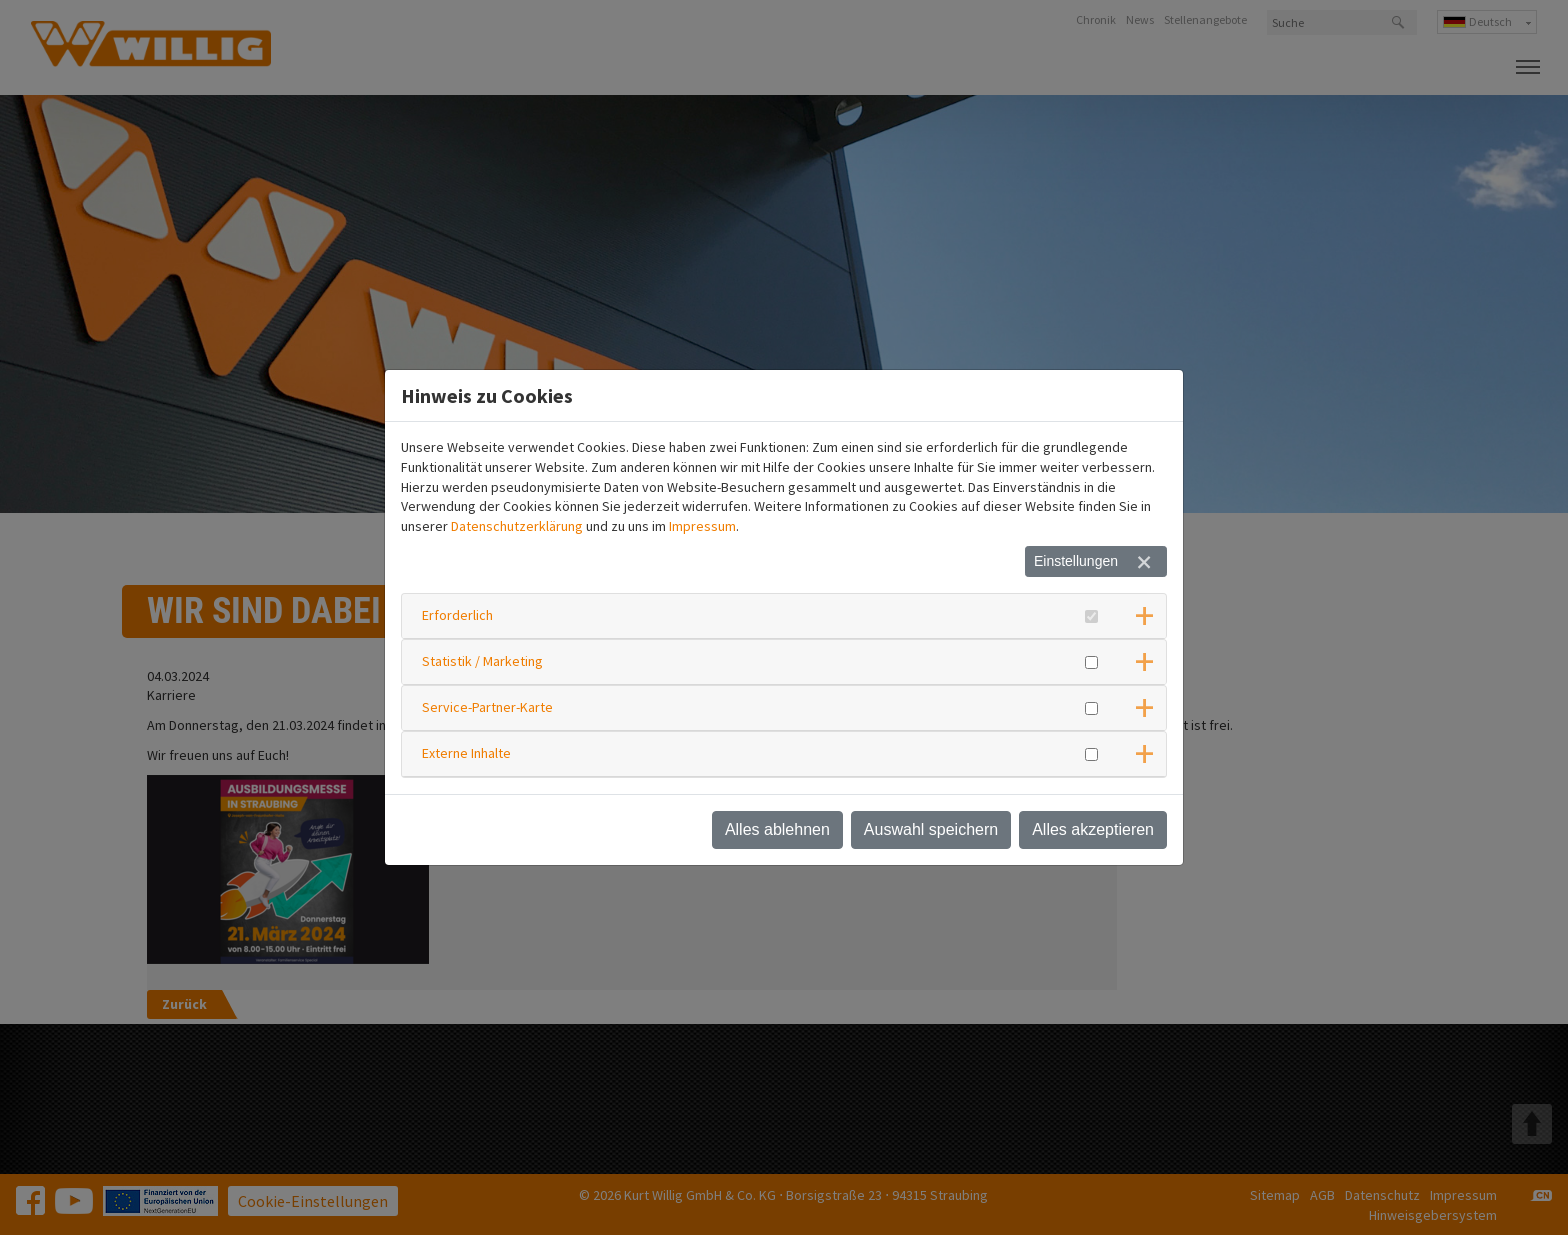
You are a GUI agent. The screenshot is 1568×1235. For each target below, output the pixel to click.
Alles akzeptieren (1093, 829)
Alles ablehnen (777, 829)
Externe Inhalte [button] (466, 753)
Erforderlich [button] (457, 615)
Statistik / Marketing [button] (482, 661)
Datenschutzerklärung (517, 526)
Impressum (702, 526)
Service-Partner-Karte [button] (487, 707)
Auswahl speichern (931, 829)
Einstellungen (1076, 561)
